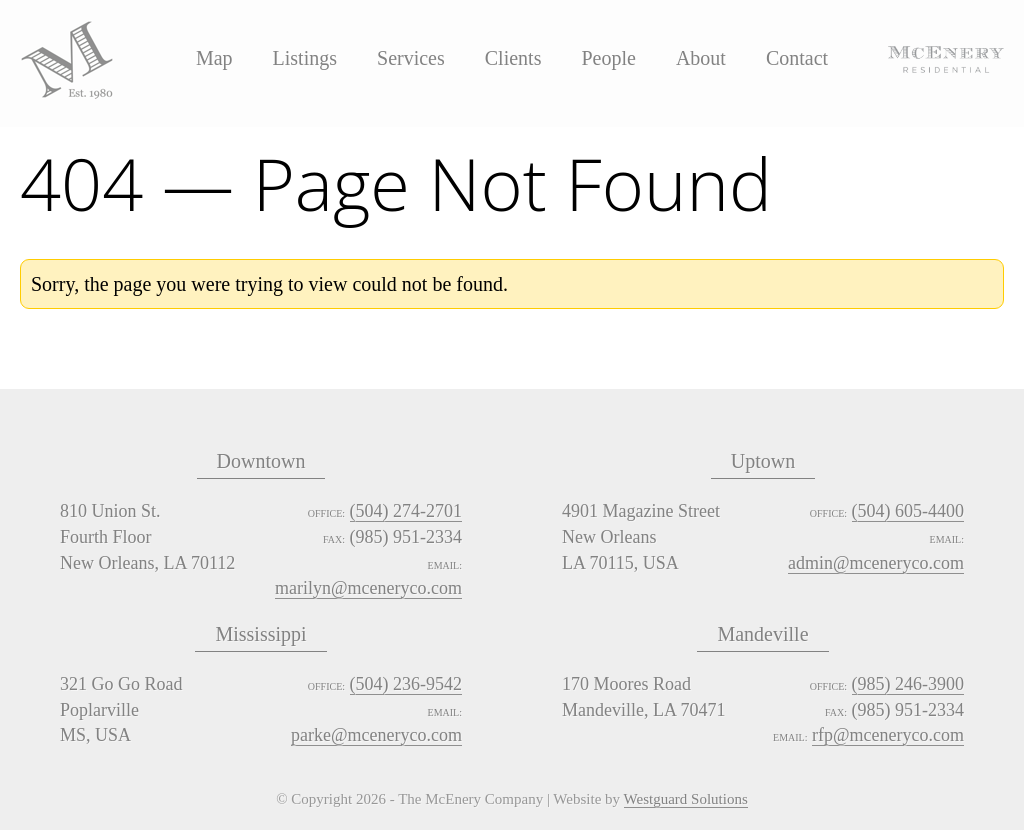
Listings (305, 58)
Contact (797, 58)
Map (214, 58)
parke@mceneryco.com (376, 735)
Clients (513, 58)
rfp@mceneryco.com (888, 735)
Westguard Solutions (686, 800)
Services (411, 58)
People (608, 58)
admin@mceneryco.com (876, 563)
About (701, 58)
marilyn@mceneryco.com (368, 588)
